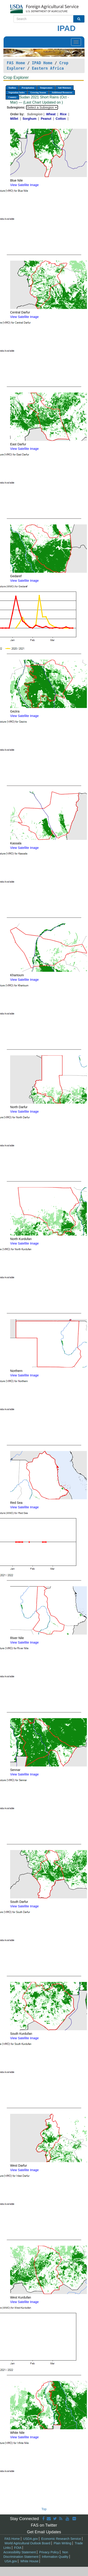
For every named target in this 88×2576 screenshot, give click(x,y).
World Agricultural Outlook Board (27, 2543)
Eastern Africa (48, 68)
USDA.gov (30, 2538)
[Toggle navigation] (76, 42)
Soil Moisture (64, 88)
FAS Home (16, 63)
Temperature (46, 88)
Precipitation (28, 88)
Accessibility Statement (19, 2552)
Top (44, 2509)
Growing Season (38, 92)
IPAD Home (42, 63)
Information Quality (55, 2556)
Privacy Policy (49, 2552)
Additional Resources (62, 92)
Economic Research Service (61, 2538)
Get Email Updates (44, 2532)
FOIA (18, 2547)
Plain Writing (62, 2543)
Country (12, 97)
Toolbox (12, 88)
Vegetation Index (16, 92)
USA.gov (11, 2561)
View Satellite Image (24, 185)
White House (29, 2561)
